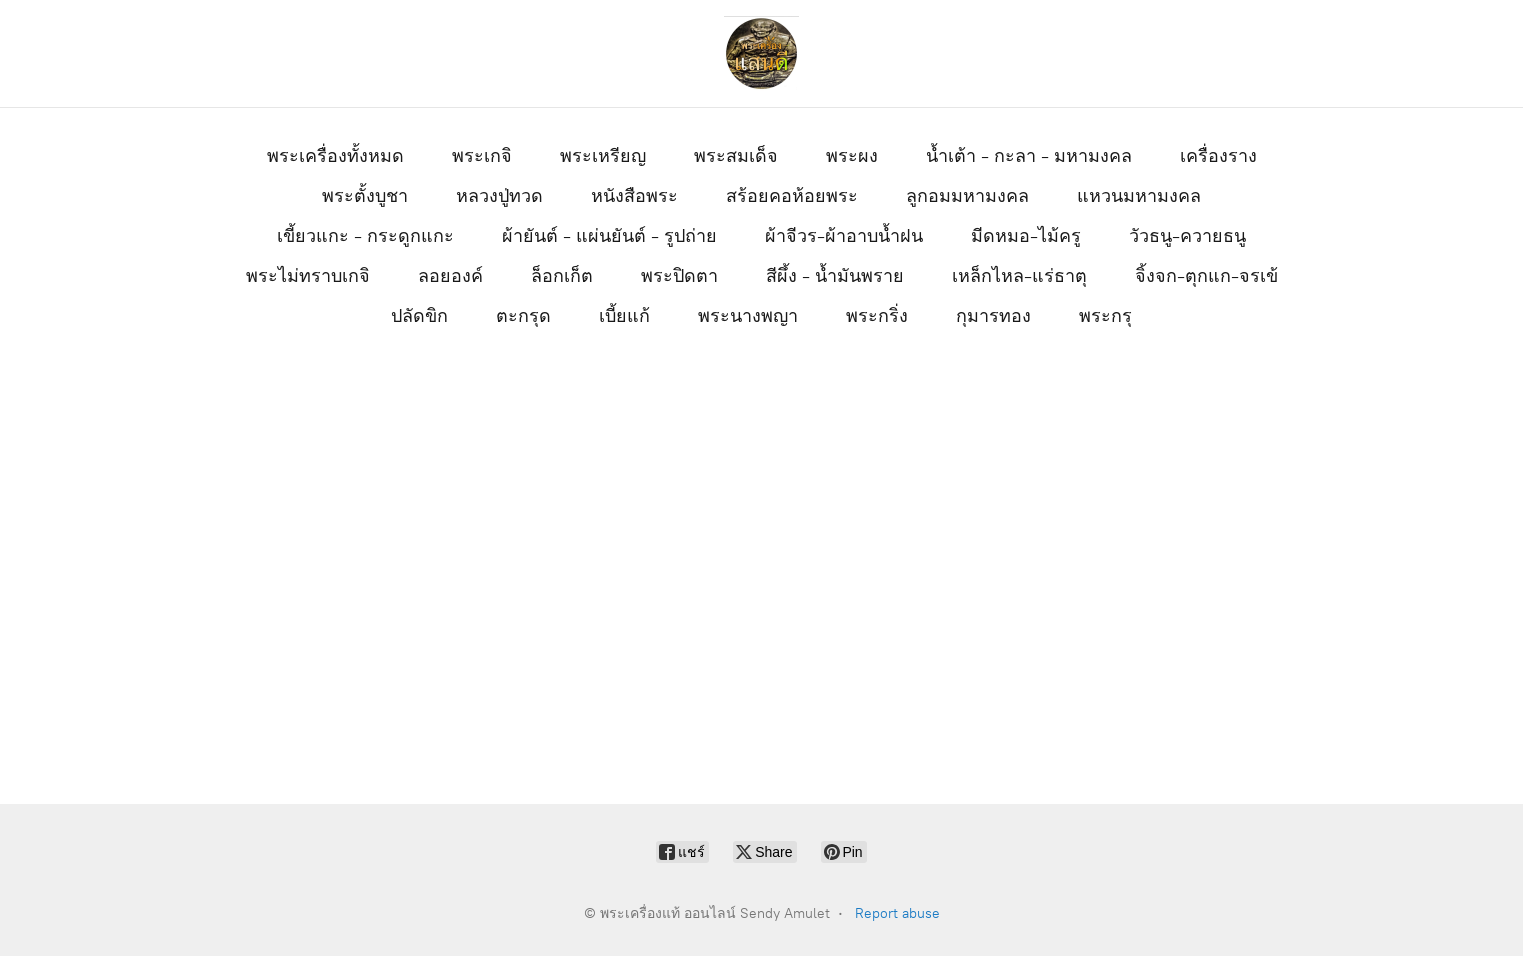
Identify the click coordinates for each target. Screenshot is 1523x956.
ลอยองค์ (450, 276)
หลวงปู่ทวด (499, 196)
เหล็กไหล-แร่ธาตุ (1019, 276)
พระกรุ (1105, 316)
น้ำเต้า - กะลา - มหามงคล (1029, 156)
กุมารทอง (993, 316)
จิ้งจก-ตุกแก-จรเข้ (1206, 276)
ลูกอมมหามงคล (967, 196)
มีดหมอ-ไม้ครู (1026, 236)
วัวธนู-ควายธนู (1187, 236)
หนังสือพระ (634, 196)
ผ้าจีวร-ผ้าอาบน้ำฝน (844, 236)
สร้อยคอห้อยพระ (792, 196)
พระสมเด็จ (736, 156)
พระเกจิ (482, 156)
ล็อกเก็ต (562, 276)
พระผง (852, 156)
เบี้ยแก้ (624, 316)
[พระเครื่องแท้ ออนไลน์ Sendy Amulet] (762, 53)
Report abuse (897, 913)
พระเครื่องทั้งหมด (335, 156)
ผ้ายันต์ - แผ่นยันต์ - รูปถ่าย (609, 236)
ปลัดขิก (419, 316)
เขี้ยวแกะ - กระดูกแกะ (365, 236)
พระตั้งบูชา (365, 196)
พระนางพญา (748, 316)
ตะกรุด (523, 316)
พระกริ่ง (877, 316)
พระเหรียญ (603, 156)
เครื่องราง (1218, 156)
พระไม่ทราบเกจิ (308, 276)
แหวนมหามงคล (1139, 196)
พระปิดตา (679, 276)
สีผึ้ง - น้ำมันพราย (835, 276)
